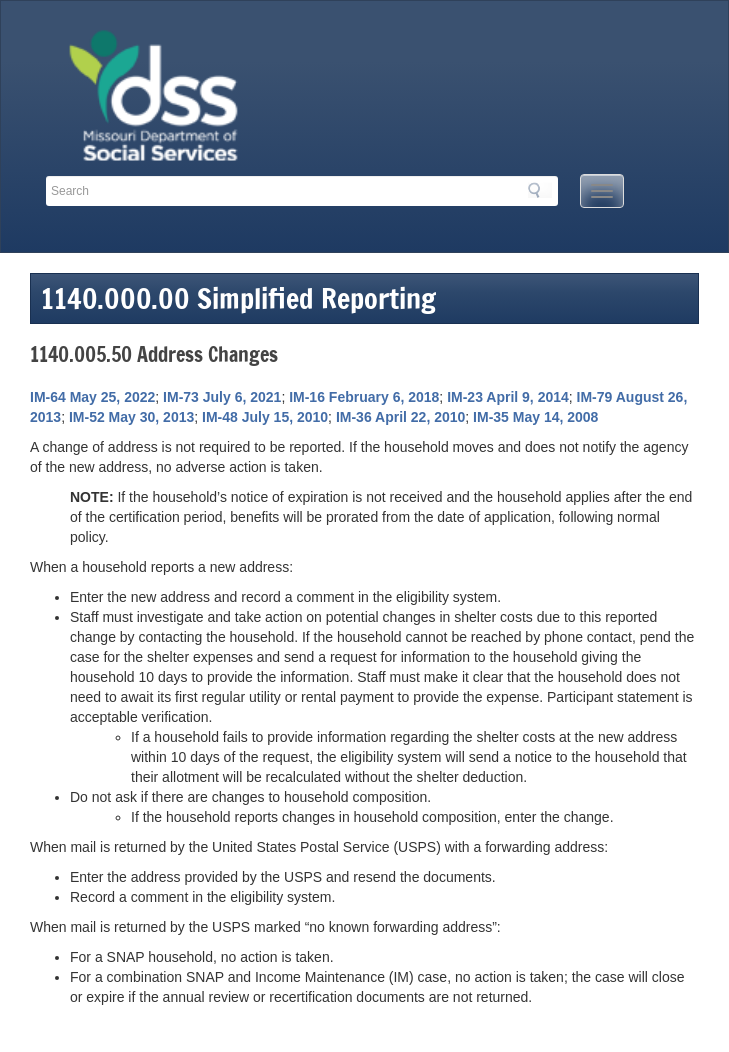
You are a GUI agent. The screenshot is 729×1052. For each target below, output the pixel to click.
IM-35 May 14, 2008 (535, 417)
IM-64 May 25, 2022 (92, 397)
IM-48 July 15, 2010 (265, 417)
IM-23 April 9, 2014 (508, 397)
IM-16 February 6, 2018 (364, 397)
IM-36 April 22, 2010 (400, 417)
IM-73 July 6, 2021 (222, 397)
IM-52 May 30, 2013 (131, 417)
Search (540, 190)
